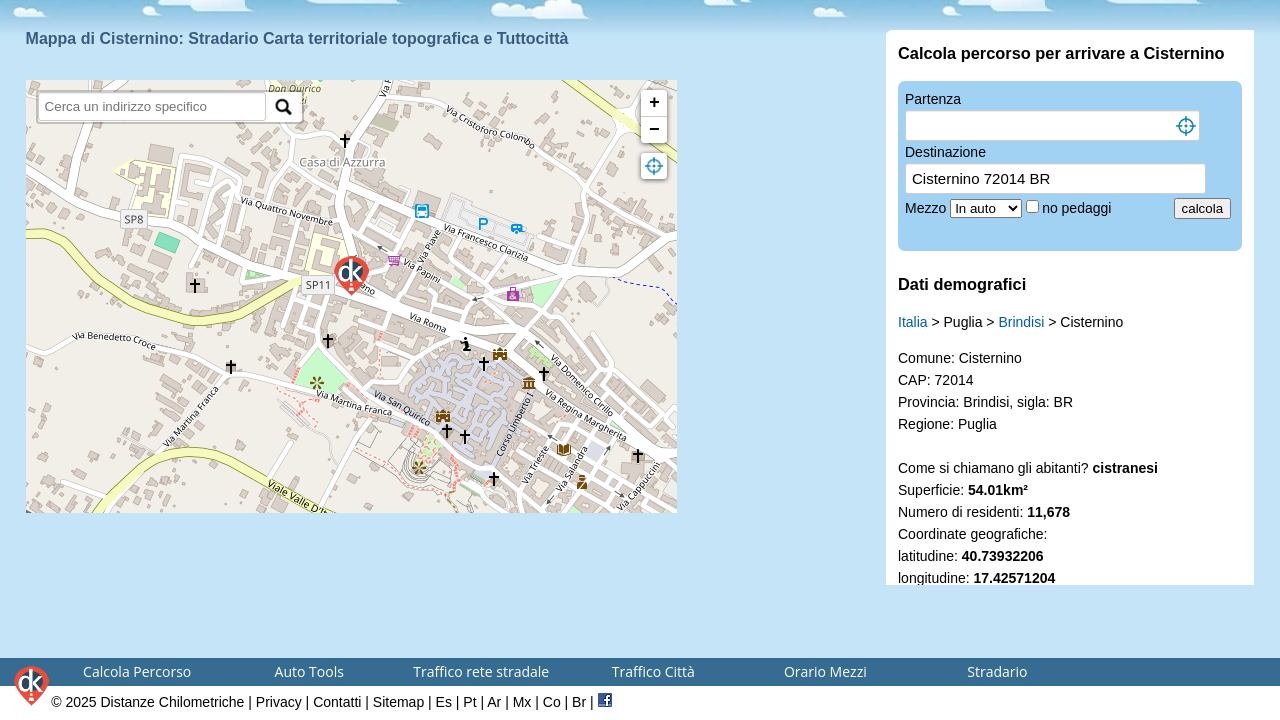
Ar (494, 702)
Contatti (337, 702)
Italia (913, 322)
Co (552, 702)
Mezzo (927, 208)
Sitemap (398, 702)
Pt (469, 702)
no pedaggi (1078, 208)
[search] (152, 106)
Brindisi (1021, 322)
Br (579, 702)
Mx (522, 702)
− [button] (654, 130)
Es (444, 702)
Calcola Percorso (137, 671)
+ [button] (654, 103)
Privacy (279, 702)
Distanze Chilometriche (172, 702)
